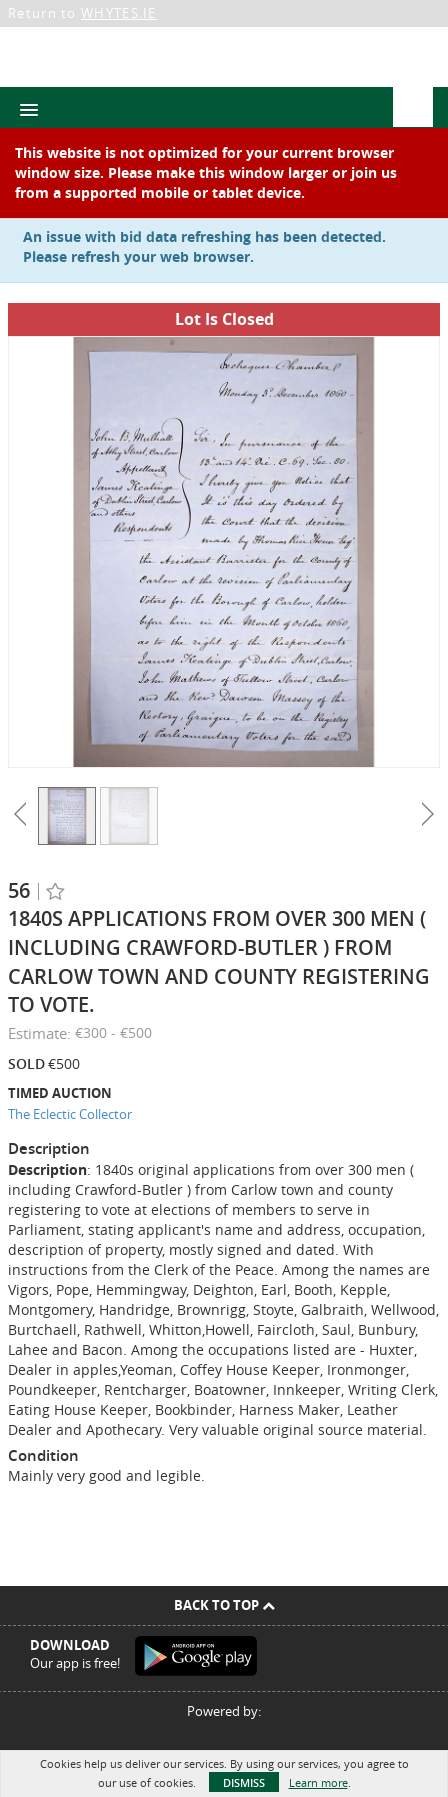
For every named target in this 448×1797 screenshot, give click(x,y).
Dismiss (244, 1782)
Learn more (318, 1782)
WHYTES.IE (119, 13)
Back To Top (224, 1605)
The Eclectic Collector (70, 1114)
